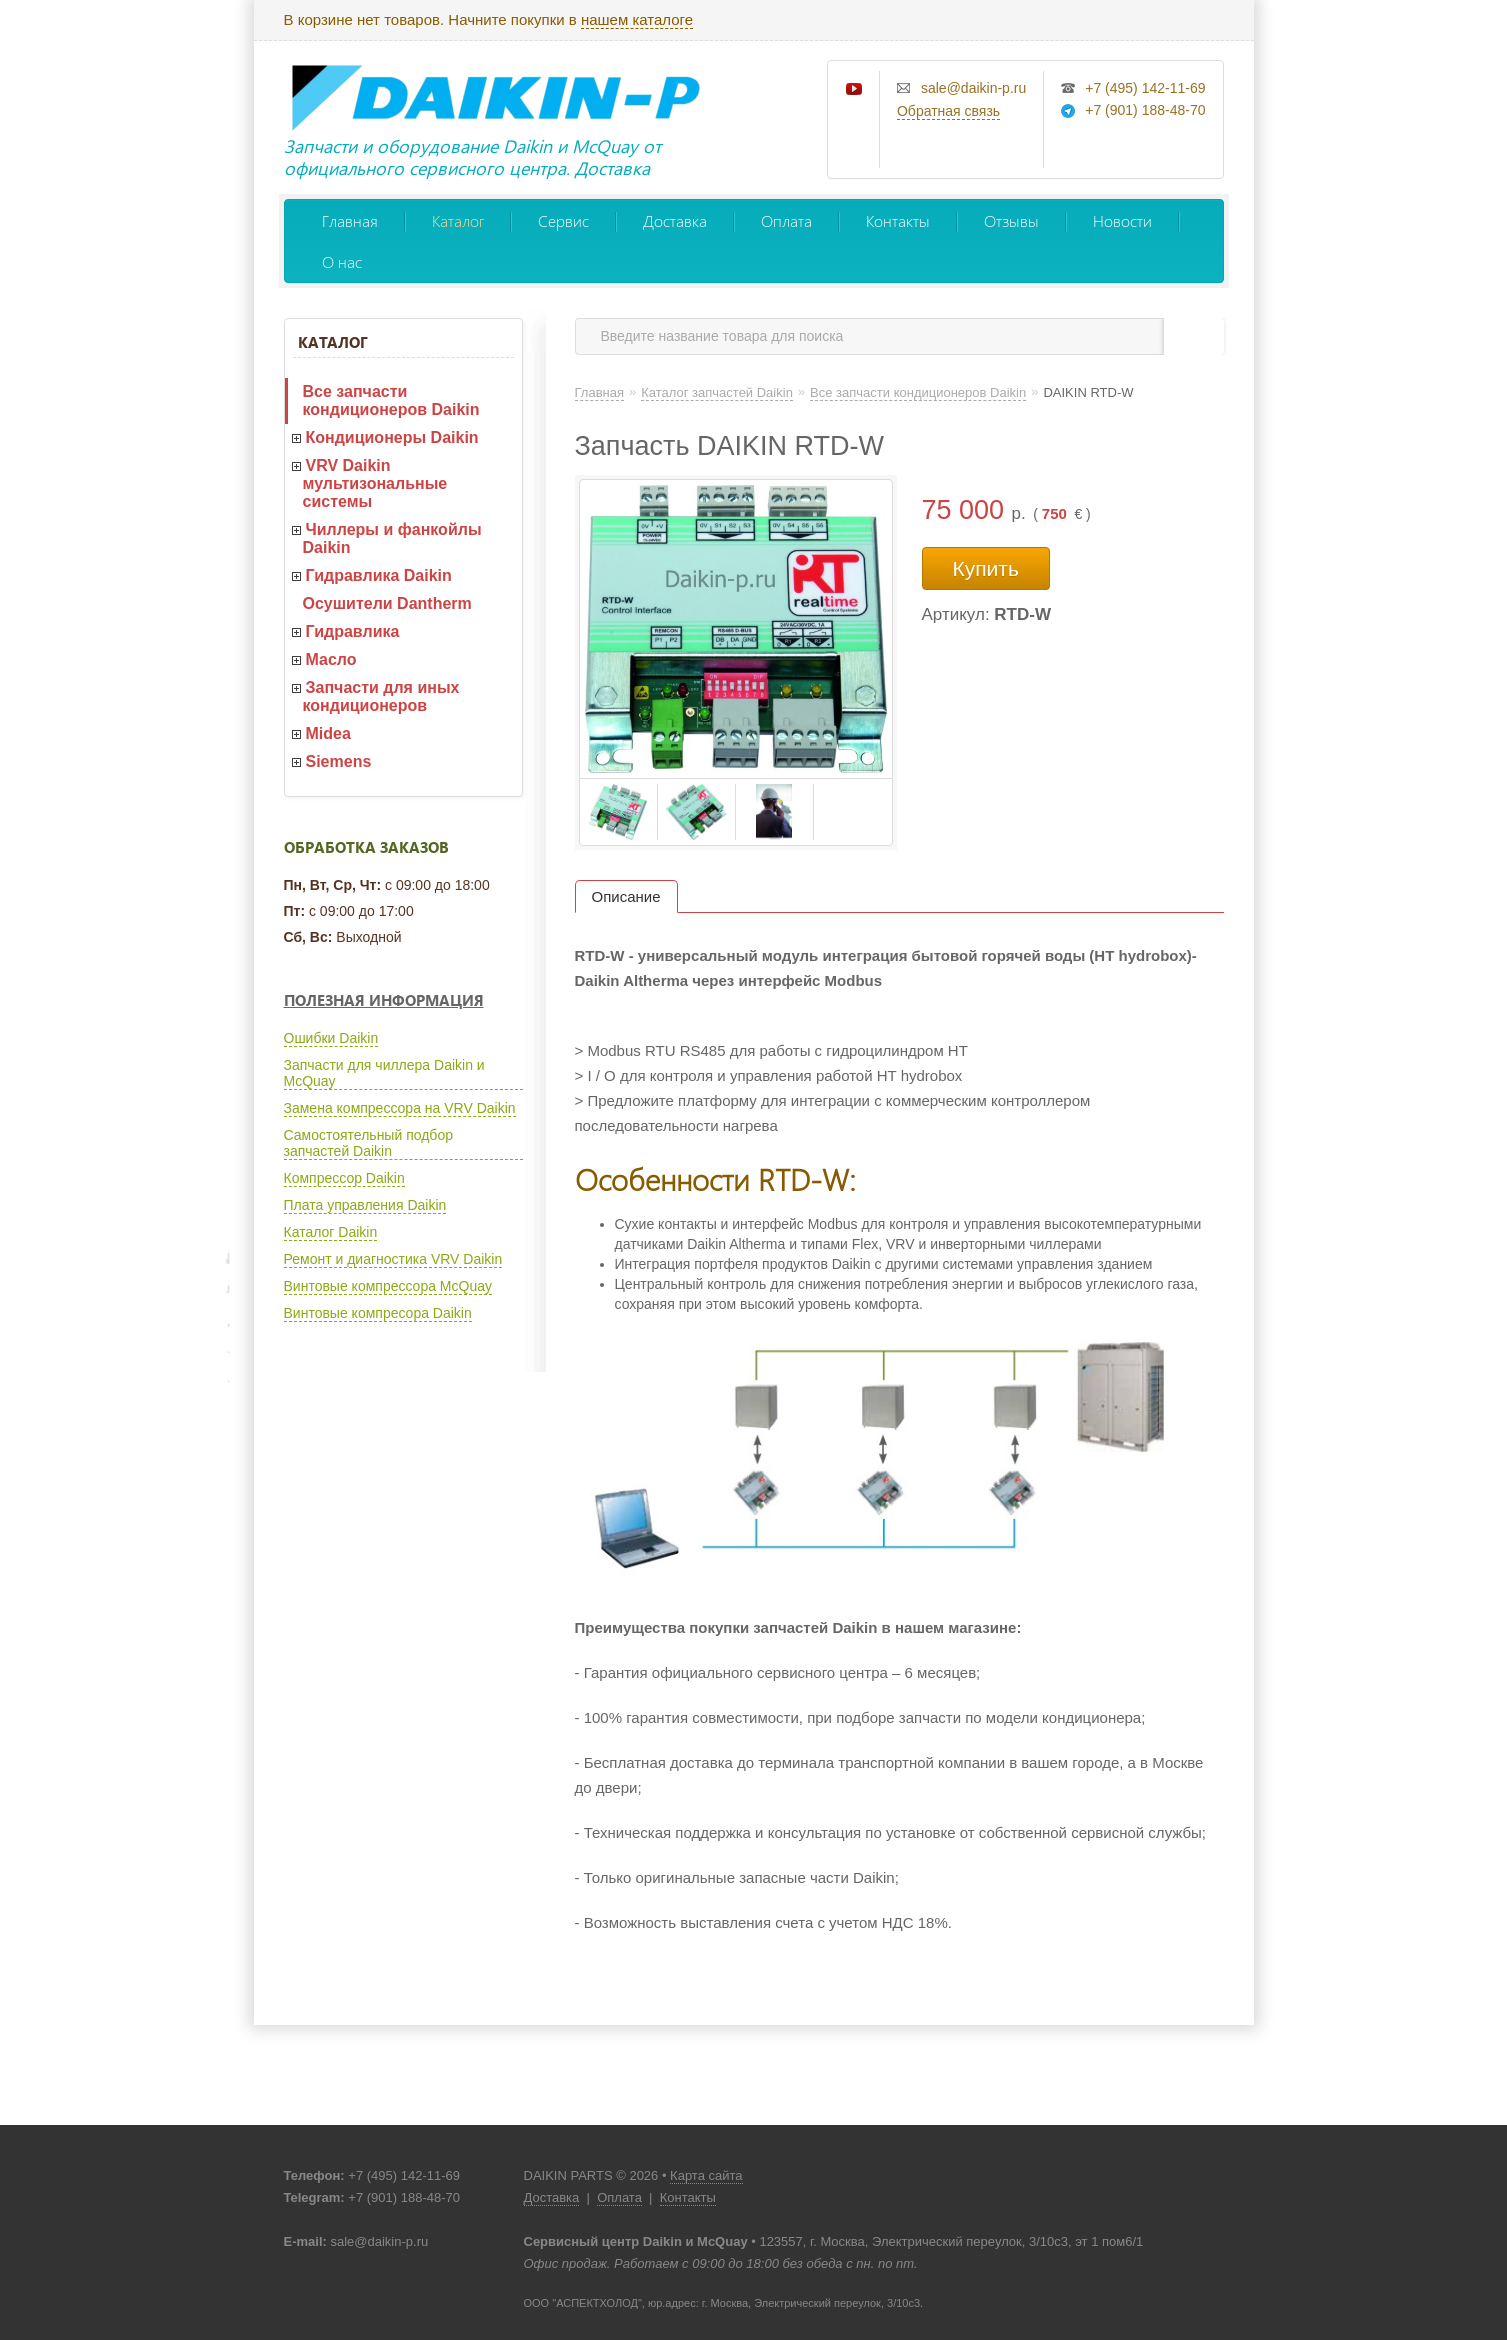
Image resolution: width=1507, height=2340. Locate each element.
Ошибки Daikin (331, 1038)
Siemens (339, 761)
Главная (350, 220)
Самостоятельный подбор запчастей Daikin (368, 1143)
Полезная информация (384, 1000)
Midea (328, 733)
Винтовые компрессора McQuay (388, 1286)
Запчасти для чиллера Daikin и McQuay (384, 1073)
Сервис (563, 220)
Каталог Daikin (331, 1232)
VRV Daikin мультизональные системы (375, 483)
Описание (626, 896)
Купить (986, 568)
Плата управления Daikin (365, 1205)
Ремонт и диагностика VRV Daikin (393, 1259)
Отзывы (1011, 220)
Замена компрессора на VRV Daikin (400, 1108)
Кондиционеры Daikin (392, 437)
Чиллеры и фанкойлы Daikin (392, 538)
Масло (331, 659)
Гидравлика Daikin (379, 575)
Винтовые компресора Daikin (378, 1313)
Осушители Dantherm (387, 603)
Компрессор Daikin (344, 1178)
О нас (342, 261)
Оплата (786, 220)
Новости (1122, 220)
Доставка (675, 220)
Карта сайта (706, 2175)
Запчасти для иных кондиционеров (381, 696)
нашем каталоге (637, 19)
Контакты (898, 220)
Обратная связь (948, 111)
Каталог (458, 220)
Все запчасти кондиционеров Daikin (391, 400)
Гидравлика (353, 631)
